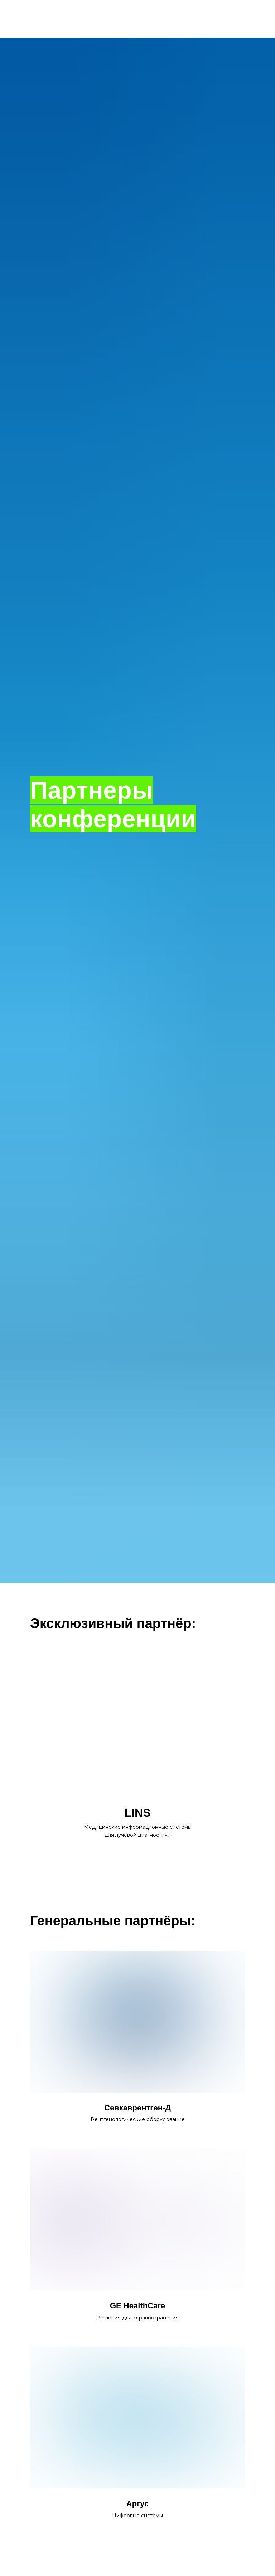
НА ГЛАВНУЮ (137, 18)
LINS (138, 1812)
